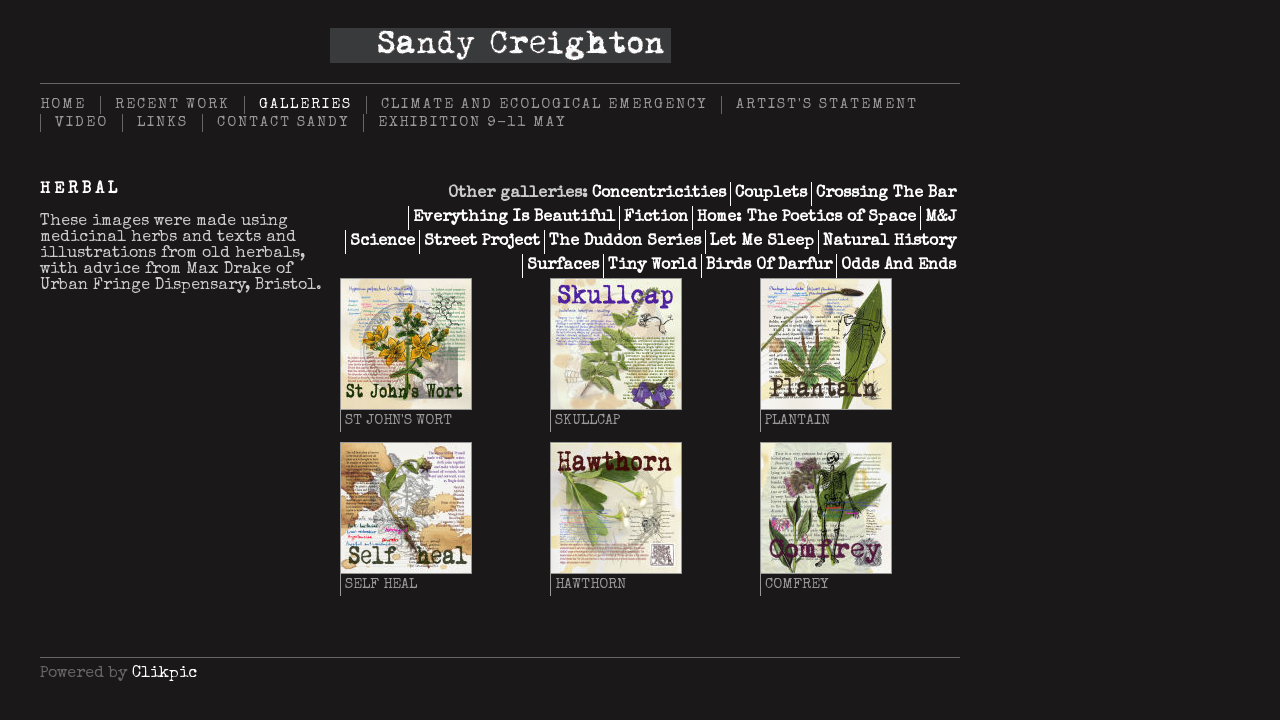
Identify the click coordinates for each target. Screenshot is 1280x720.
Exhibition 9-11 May (472, 123)
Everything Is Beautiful (514, 218)
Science (382, 242)
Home (63, 105)
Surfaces (563, 266)
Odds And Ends (898, 266)
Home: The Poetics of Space (806, 218)
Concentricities (659, 194)
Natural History (889, 242)
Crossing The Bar (886, 194)
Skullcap (587, 421)
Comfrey (796, 585)
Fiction (656, 218)
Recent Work (172, 105)
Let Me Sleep (762, 242)
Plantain (797, 421)
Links (162, 123)
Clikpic (164, 674)
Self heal (381, 585)
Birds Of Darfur (769, 266)
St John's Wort (398, 421)
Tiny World (652, 266)
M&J (940, 218)
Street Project (482, 242)
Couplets (771, 194)
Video (81, 123)
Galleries (305, 105)
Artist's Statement (827, 105)
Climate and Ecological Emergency (544, 105)
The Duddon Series (625, 242)
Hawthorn (590, 585)
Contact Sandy (283, 123)
